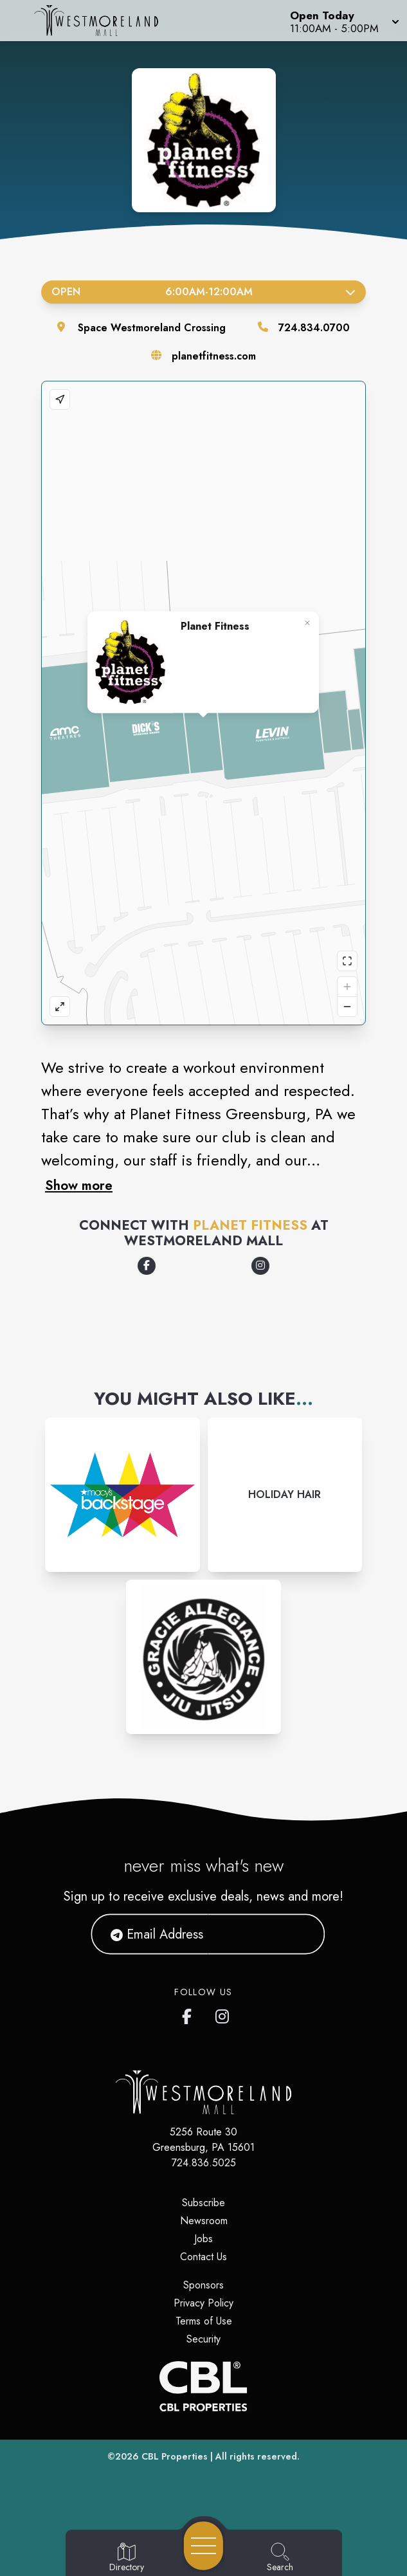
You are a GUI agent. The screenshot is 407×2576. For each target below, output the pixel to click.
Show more (79, 1185)
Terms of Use (204, 2321)
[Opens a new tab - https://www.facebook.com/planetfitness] (147, 1265)
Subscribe (203, 2202)
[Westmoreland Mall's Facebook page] (189, 2014)
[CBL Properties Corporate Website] (203, 2386)
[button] (343, 20)
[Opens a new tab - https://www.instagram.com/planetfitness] (260, 1265)
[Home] (104, 20)
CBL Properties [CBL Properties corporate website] (174, 2456)
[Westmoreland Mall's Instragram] (223, 2014)
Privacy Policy (203, 2303)
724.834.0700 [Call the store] (314, 327)
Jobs (203, 2238)
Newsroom (204, 2220)
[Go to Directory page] (126, 2558)
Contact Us (203, 2256)
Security (203, 2339)
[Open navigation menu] (203, 2545)
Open (203, 291)
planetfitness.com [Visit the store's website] (214, 356)
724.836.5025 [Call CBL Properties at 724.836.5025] (204, 2162)
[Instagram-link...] (122, 1495)
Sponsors (203, 2285)
